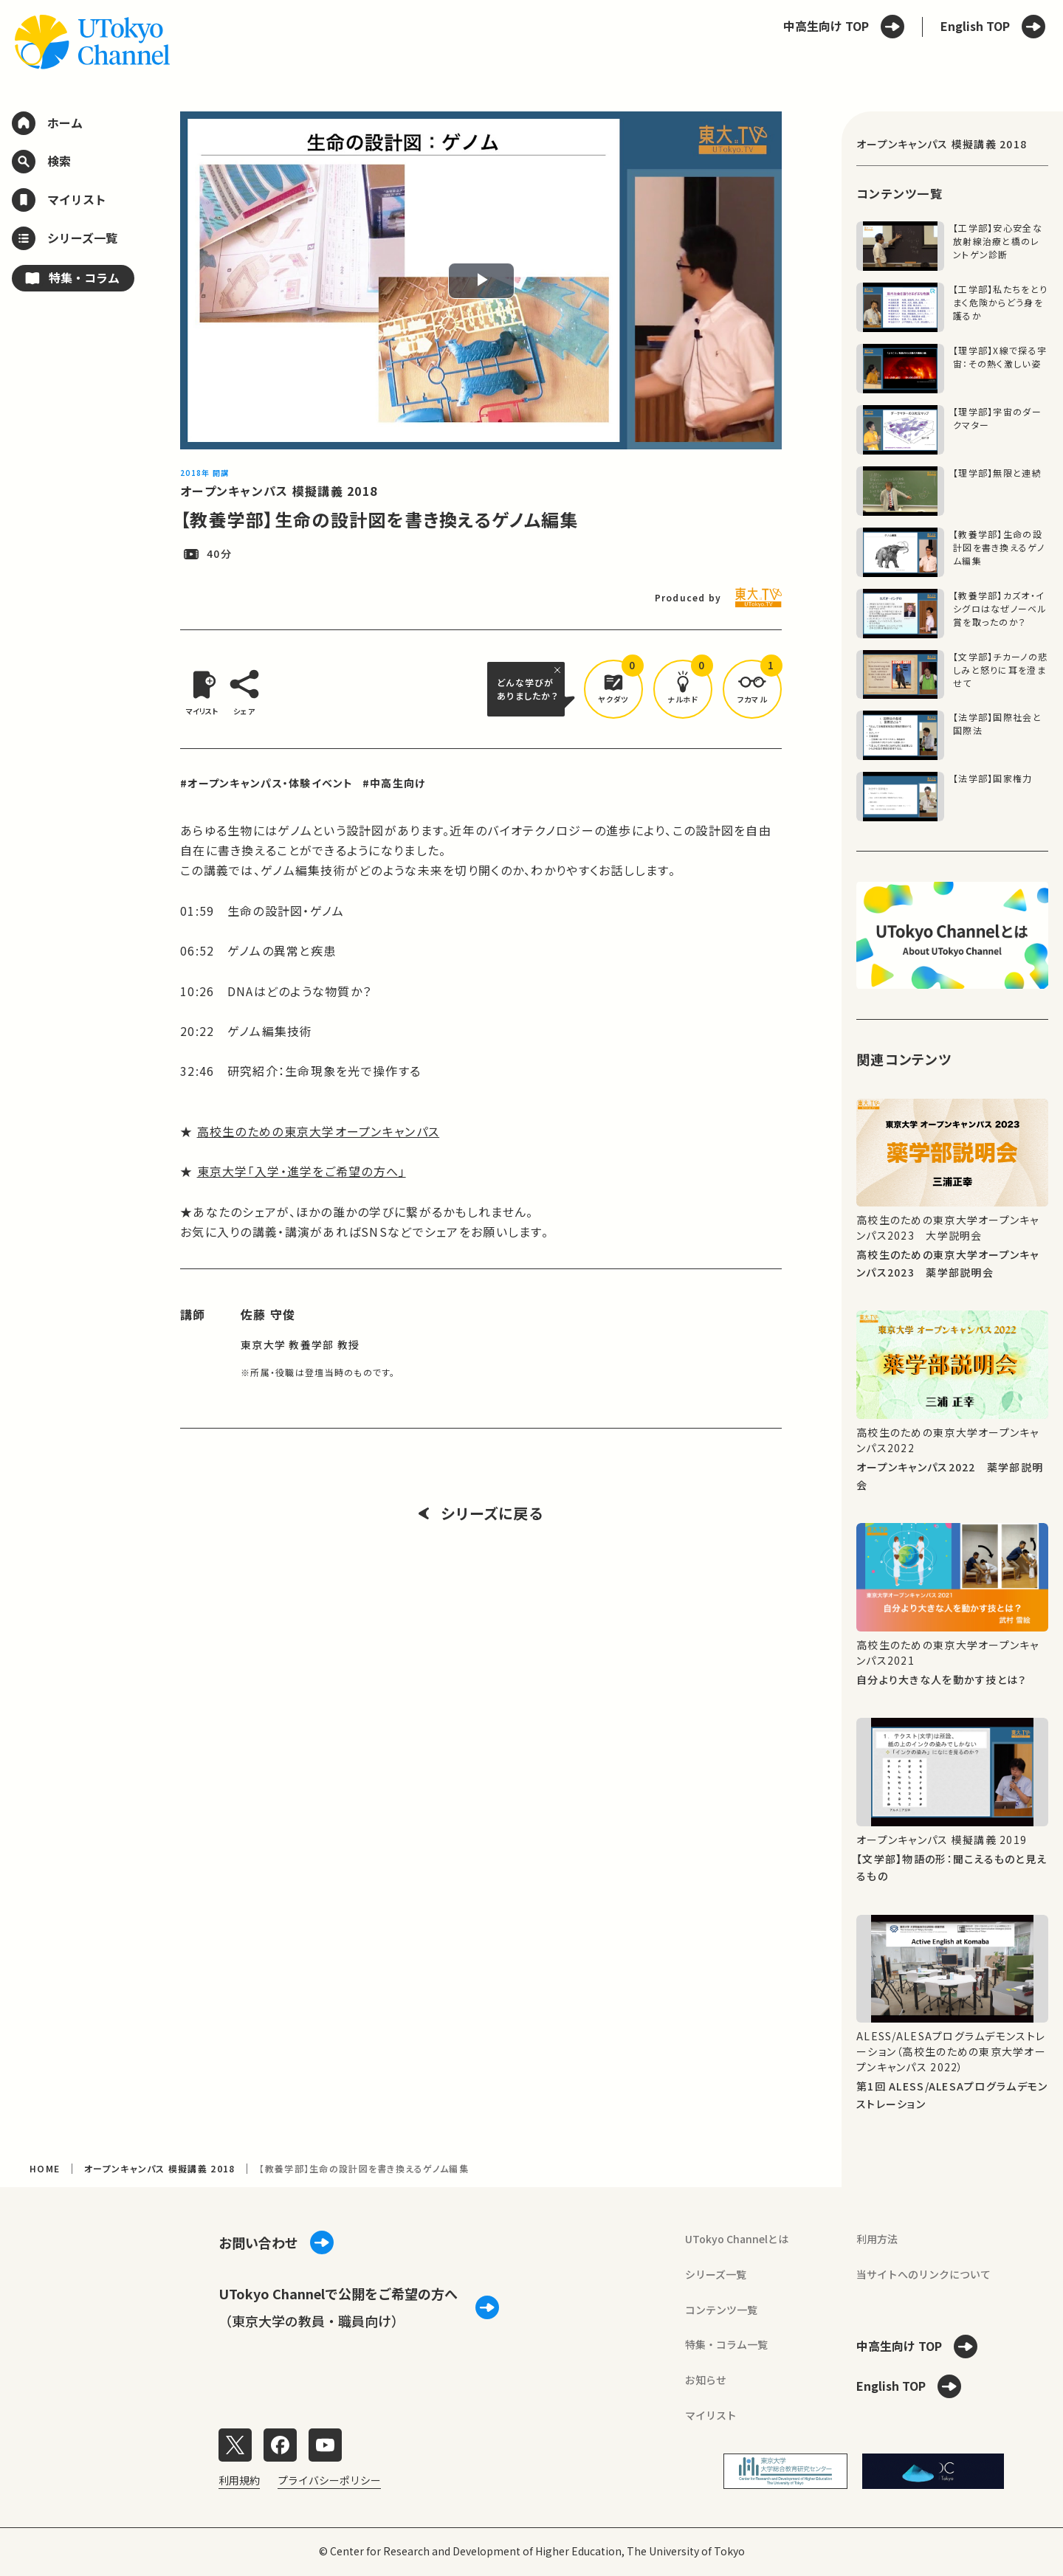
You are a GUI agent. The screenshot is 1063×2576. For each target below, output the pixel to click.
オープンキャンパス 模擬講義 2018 (278, 491)
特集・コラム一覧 (726, 2344)
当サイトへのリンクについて (923, 2274)
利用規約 (239, 2480)
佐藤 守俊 (268, 1314)
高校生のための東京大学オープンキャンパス (318, 1131)
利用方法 (877, 2238)
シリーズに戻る (481, 1513)
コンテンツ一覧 (721, 2309)
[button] (613, 689)
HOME (45, 2168)
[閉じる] (559, 670)
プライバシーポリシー (329, 2480)
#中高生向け (394, 783)
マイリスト (711, 2415)
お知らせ (705, 2379)
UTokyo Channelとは (736, 2238)
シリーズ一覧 (715, 2274)
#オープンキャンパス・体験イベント (267, 783)
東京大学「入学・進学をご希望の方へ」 (301, 1171)
